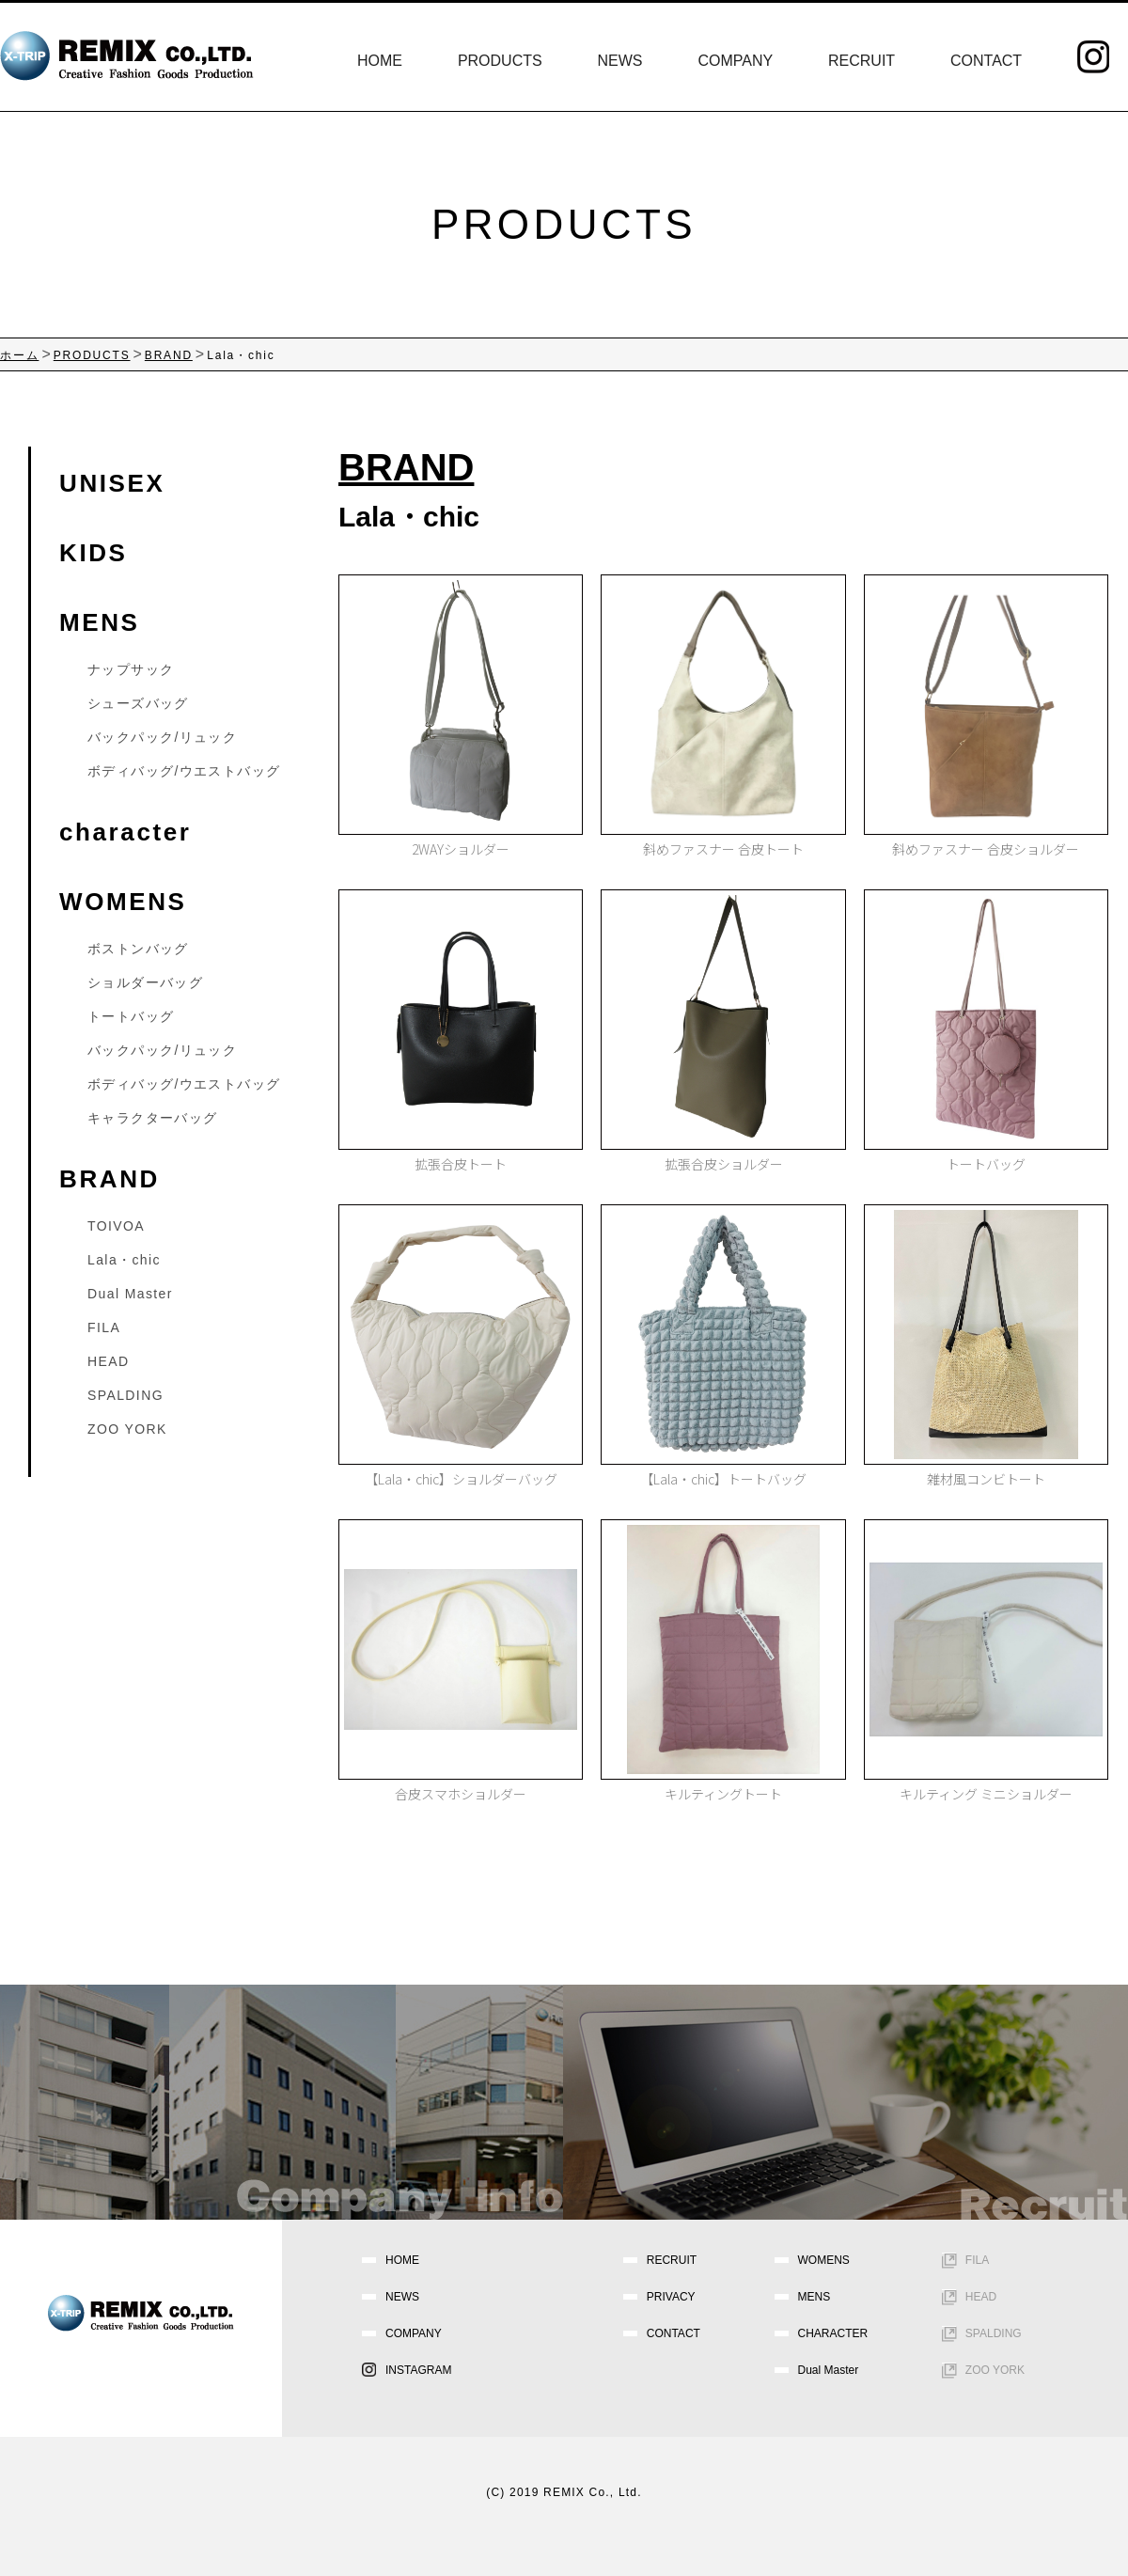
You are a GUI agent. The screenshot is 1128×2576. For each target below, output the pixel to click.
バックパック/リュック (162, 737)
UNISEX (111, 483)
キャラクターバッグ (152, 1117)
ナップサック (130, 669)
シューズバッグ (138, 703)
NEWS (620, 61)
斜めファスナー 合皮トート (723, 849)
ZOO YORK (127, 1429)
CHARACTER (833, 2333)
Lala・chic (124, 1259)
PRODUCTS (500, 61)
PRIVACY (671, 2296)
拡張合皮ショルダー (724, 1163)
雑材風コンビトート (986, 1478)
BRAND (109, 1179)
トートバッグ (986, 1163)
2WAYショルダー (460, 849)
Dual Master (130, 1293)
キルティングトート (723, 1793)
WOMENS (122, 901)
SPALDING (125, 1395)
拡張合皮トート (461, 1163)
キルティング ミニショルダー (986, 1793)
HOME (379, 61)
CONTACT (986, 61)
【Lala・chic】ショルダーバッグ (461, 1478)
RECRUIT (861, 61)
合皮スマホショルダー (460, 1793)
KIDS (93, 553)
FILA (103, 1327)
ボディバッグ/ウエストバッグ (184, 770)
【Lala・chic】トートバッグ (723, 1478)
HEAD (108, 1361)
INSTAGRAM (418, 2370)
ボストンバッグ (138, 948)
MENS (99, 622)
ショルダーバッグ (145, 982)
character (125, 832)
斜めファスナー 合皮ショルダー (985, 849)
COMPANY (735, 61)
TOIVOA (116, 1225)
